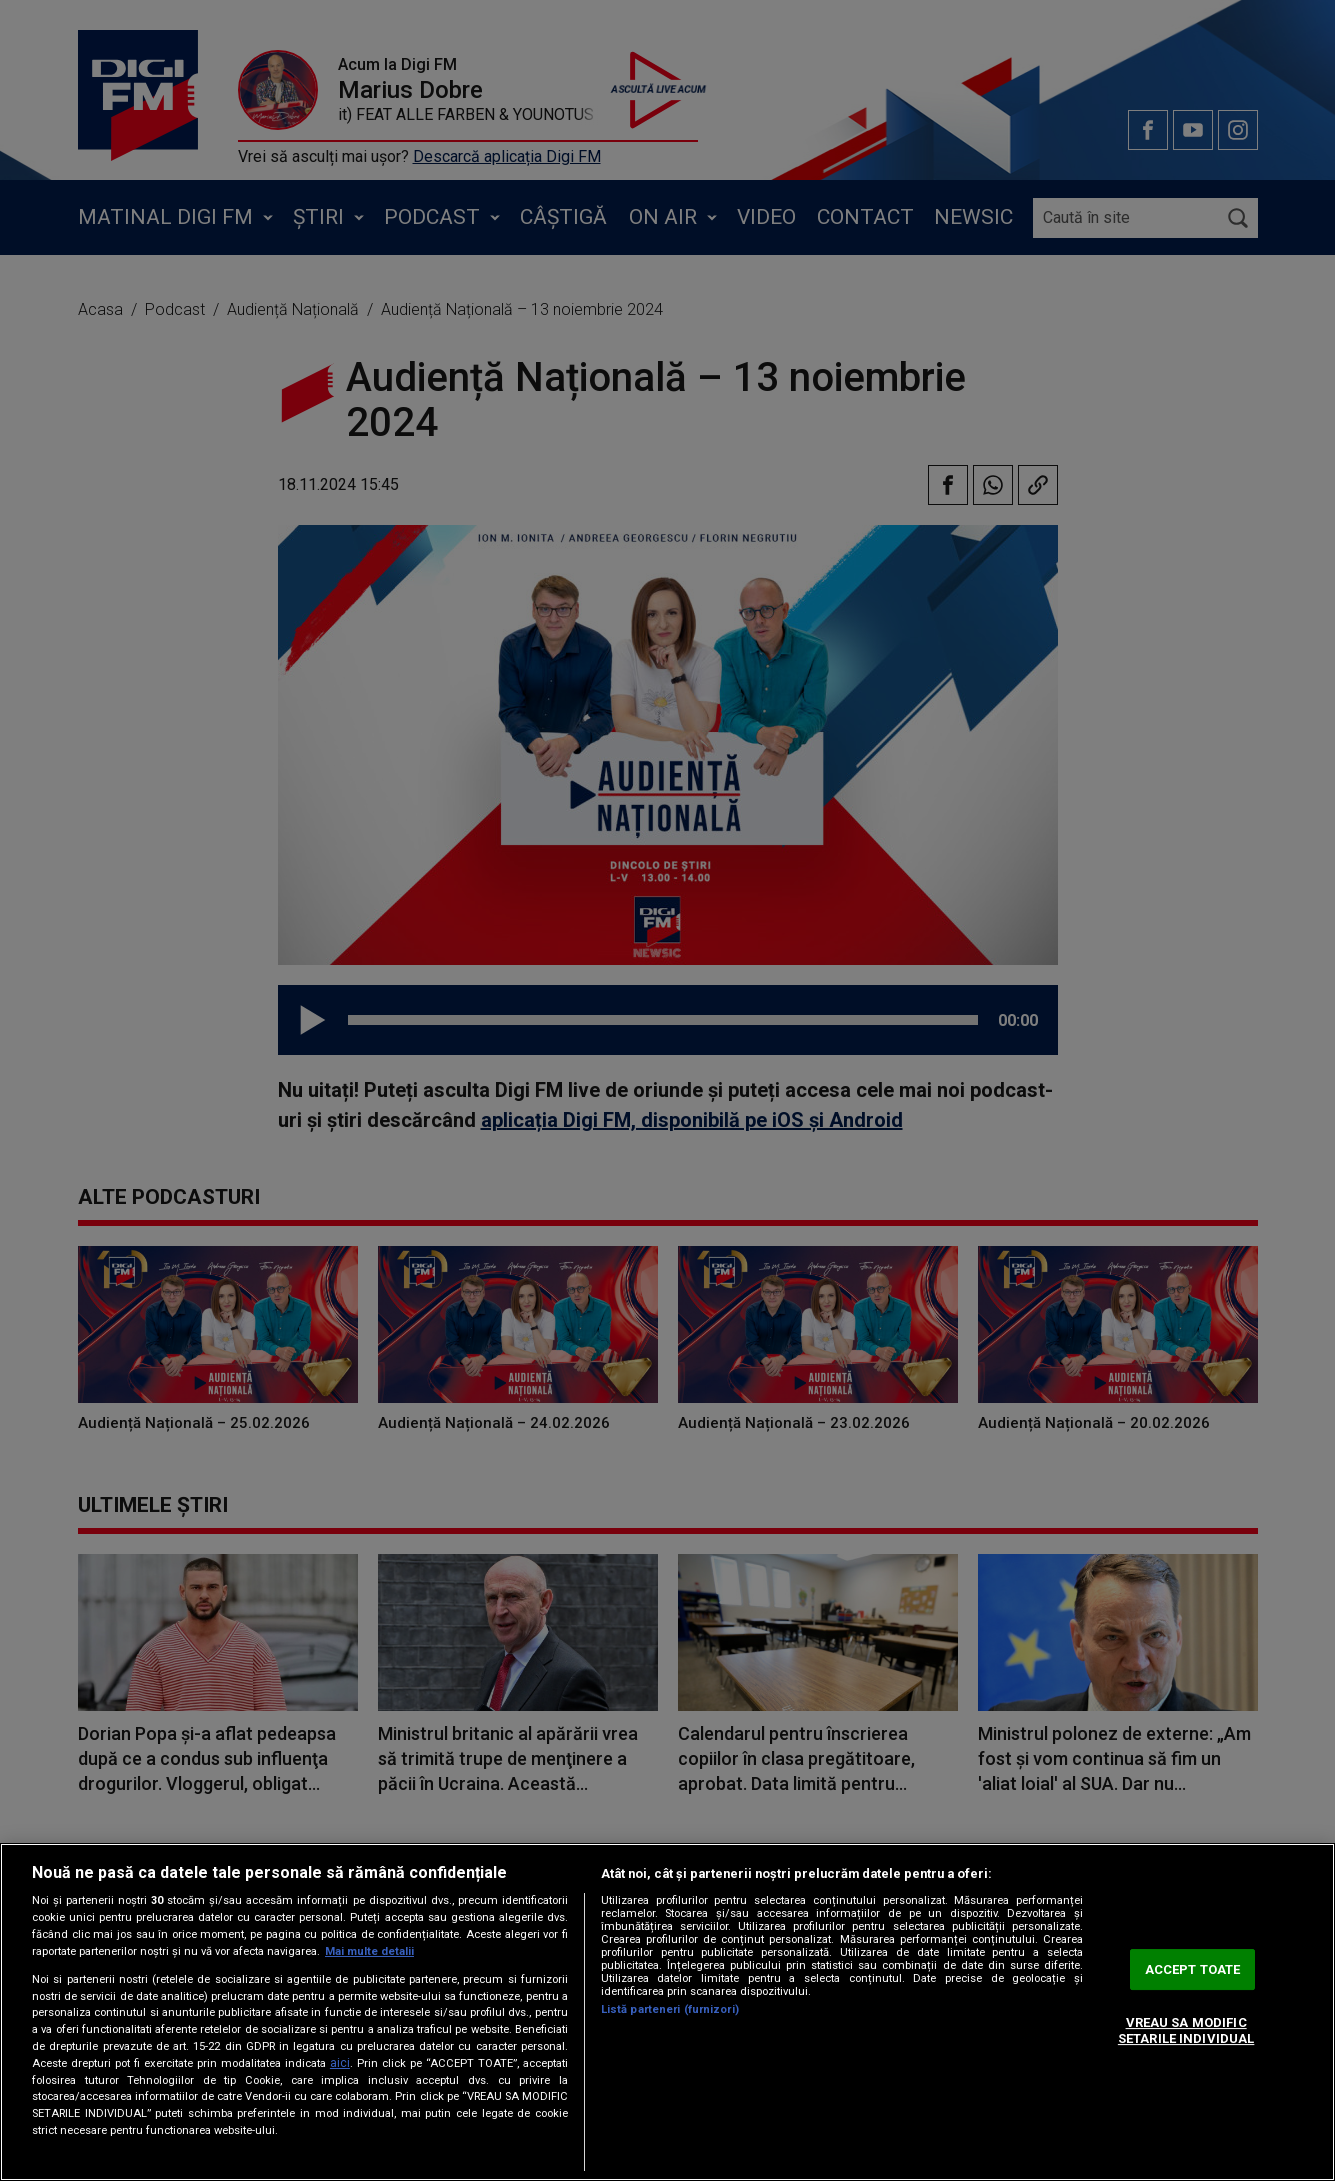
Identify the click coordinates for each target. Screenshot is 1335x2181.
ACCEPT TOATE (1193, 1969)
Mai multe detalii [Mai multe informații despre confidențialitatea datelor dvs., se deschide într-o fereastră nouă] (369, 1951)
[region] (667, 2012)
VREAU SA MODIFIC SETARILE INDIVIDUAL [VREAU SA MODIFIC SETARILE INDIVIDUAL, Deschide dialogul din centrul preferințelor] (1186, 2031)
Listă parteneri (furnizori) (670, 2009)
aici (340, 2063)
